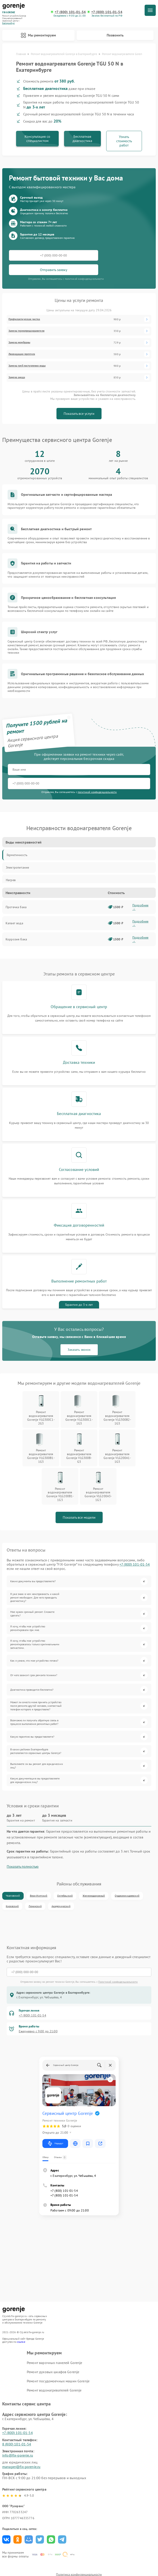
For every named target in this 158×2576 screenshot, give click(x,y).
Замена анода (16, 377)
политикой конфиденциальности (97, 792)
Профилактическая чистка (24, 319)
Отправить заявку (53, 269)
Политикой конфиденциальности (118, 1981)
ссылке (21, 2341)
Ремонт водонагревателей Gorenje (54, 2390)
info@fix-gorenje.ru (17, 2455)
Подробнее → (140, 907)
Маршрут (55, 2143)
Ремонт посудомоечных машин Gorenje (58, 2381)
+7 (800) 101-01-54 (70, 12)
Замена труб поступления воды (27, 365)
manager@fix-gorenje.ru (21, 2466)
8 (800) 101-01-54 (16, 2444)
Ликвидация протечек (21, 354)
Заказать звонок (79, 1350)
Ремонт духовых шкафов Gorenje (53, 2372)
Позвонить (115, 35)
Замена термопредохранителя (26, 330)
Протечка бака (16, 907)
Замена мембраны (19, 342)
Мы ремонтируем (38, 35)
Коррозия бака (16, 939)
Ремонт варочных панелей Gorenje (54, 2362)
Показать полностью (23, 1866)
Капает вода (14, 923)
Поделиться (6, 2539)
